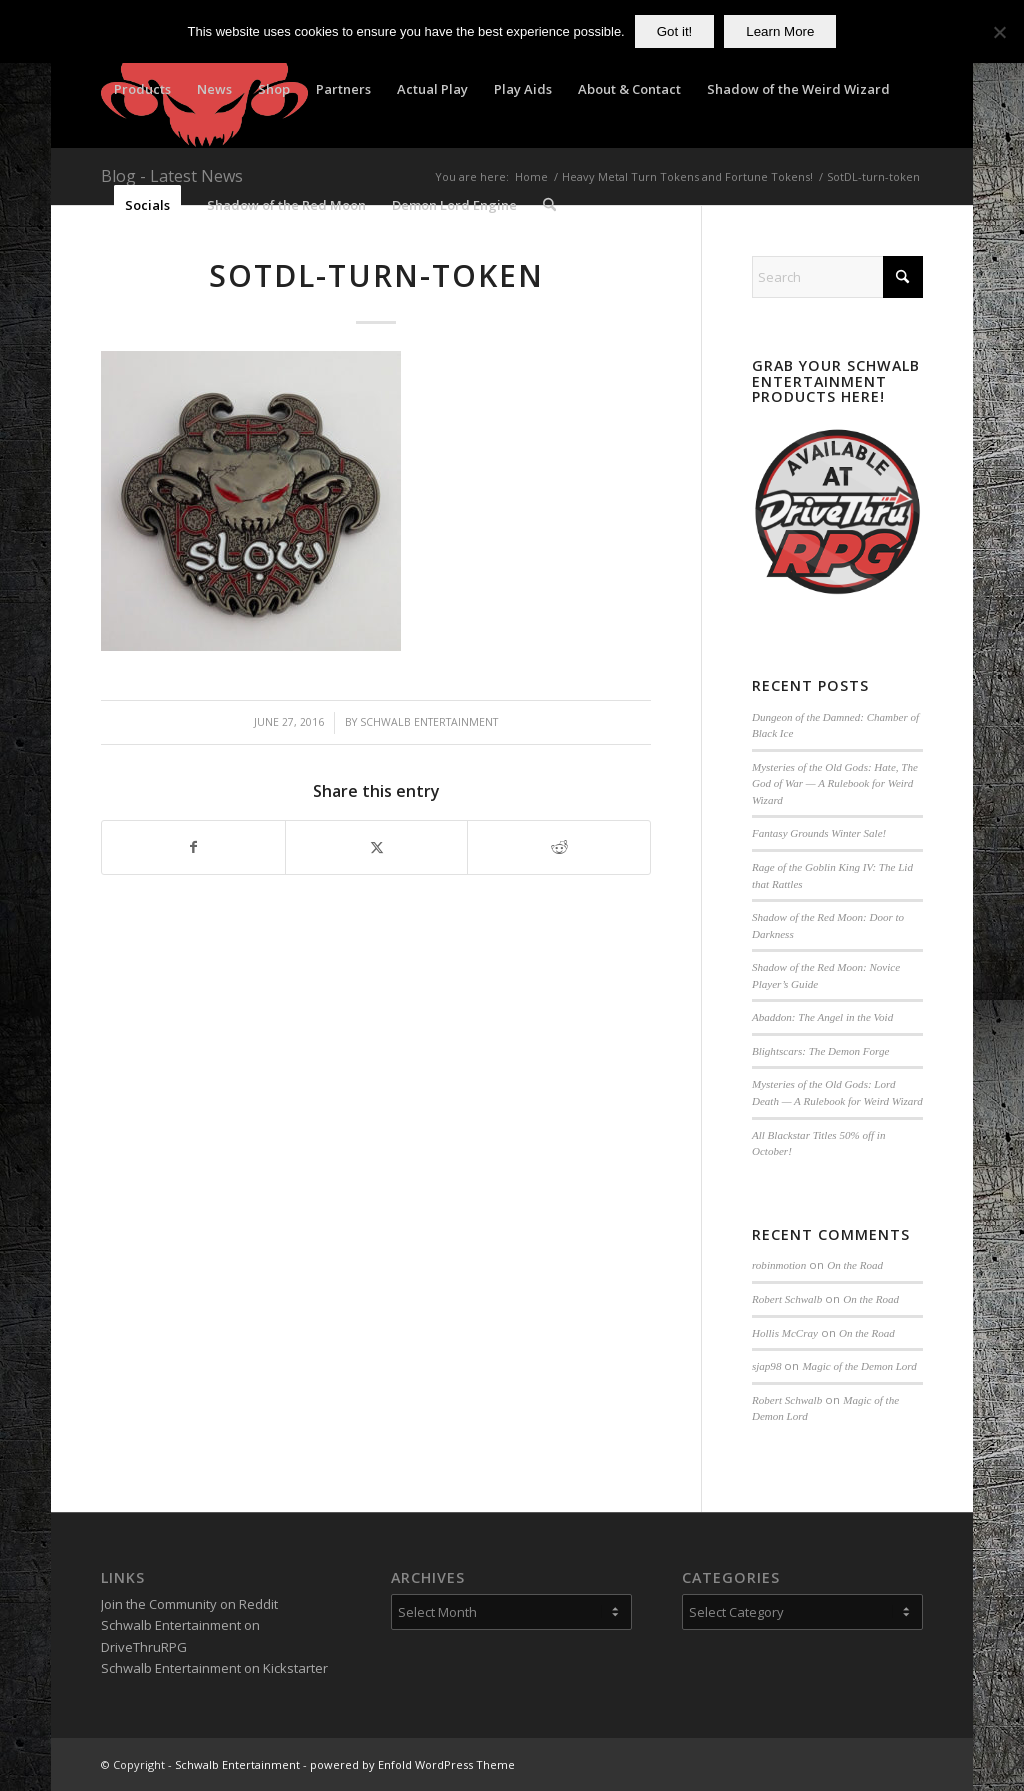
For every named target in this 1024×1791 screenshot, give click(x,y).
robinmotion (779, 1265)
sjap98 (766, 1366)
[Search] (549, 205)
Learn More (780, 31)
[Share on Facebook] (193, 847)
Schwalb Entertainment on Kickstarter (214, 1668)
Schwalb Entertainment (429, 722)
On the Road (855, 1265)
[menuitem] (142, 89)
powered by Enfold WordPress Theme (412, 1764)
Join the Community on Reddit (189, 1604)
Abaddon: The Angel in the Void (822, 1017)
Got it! (675, 31)
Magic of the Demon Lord (859, 1366)
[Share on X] (377, 847)
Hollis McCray (785, 1333)
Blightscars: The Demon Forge (820, 1051)
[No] (999, 32)
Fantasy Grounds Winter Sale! (819, 833)
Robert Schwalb (787, 1299)
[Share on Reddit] (559, 847)
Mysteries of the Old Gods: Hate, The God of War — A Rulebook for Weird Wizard (835, 783)
